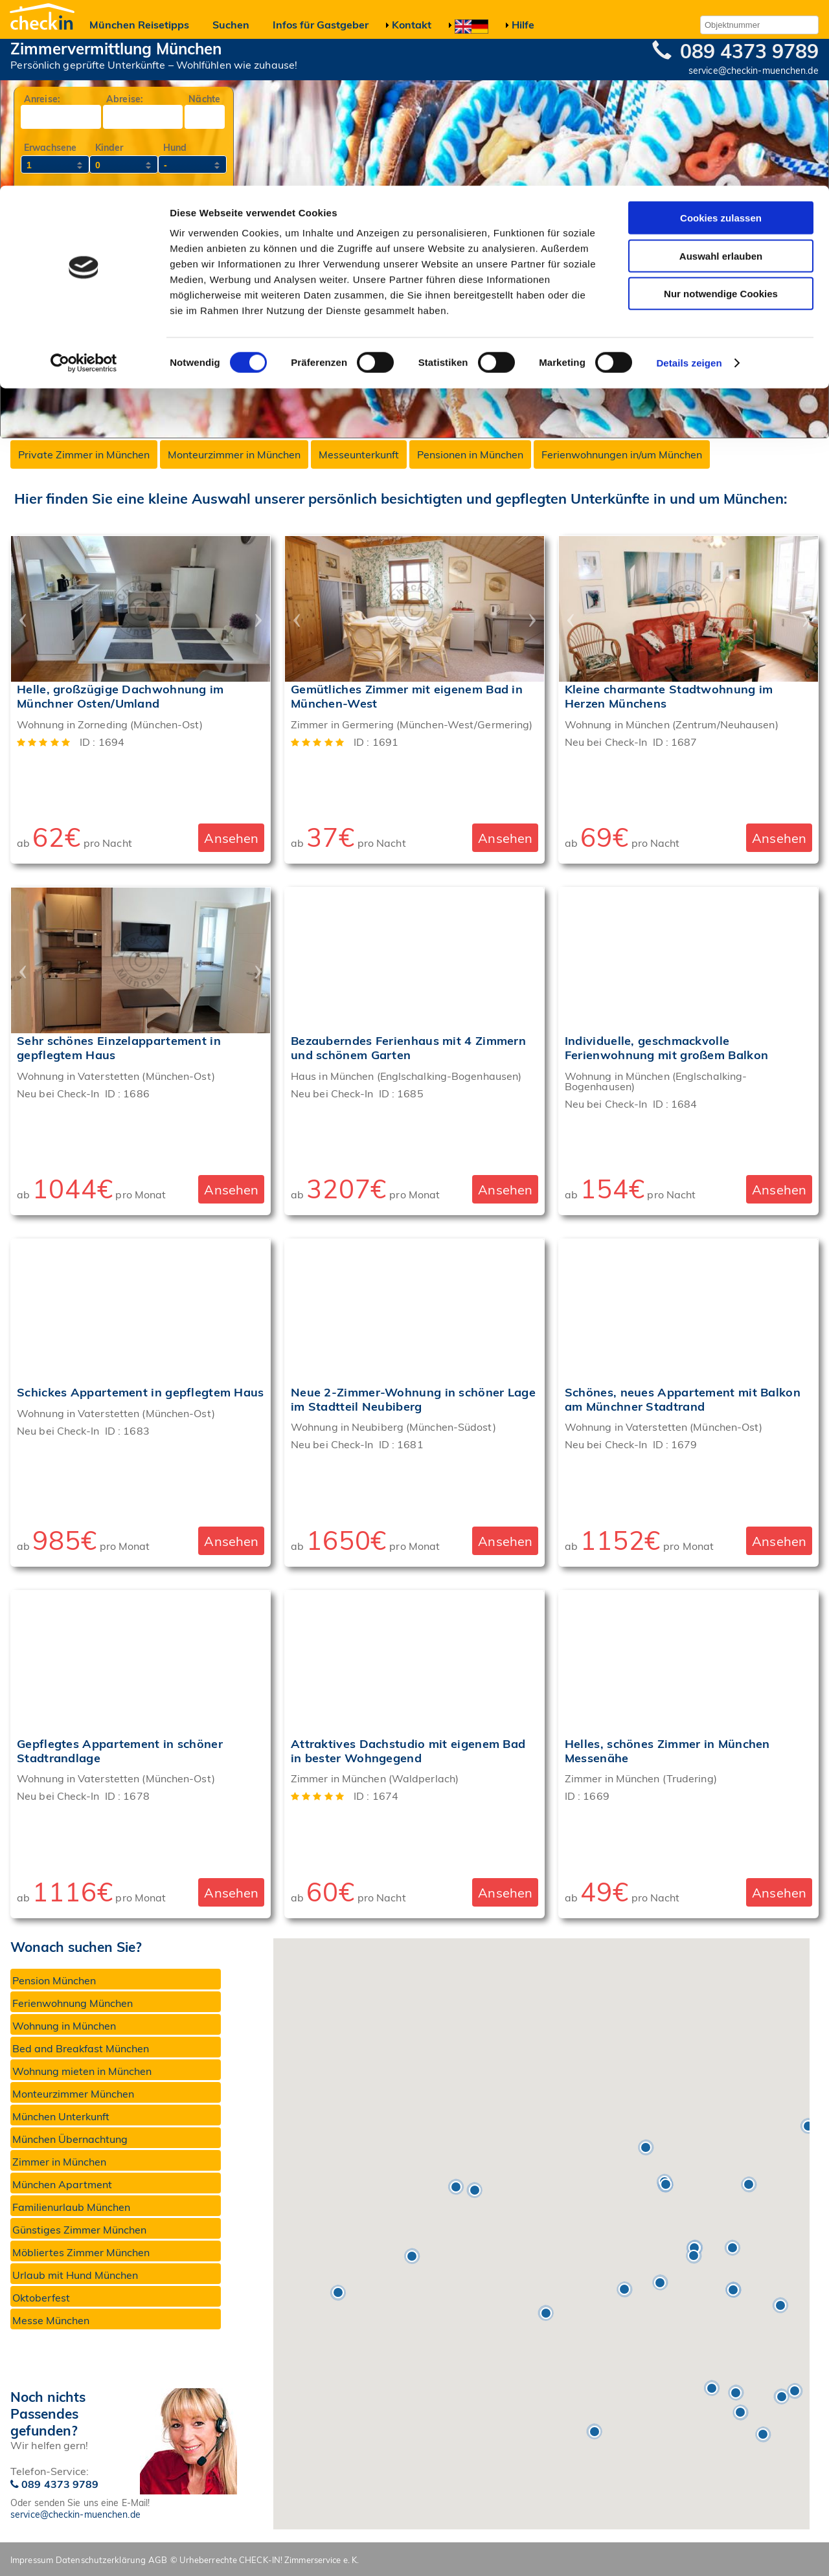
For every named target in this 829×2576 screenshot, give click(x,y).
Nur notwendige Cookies (721, 107)
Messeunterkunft (359, 454)
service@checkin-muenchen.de (75, 2514)
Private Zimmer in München (84, 454)
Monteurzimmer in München (234, 454)
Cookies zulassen (721, 32)
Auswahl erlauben (720, 70)
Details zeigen (688, 177)
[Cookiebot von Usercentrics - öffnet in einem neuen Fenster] (84, 177)
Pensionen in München (470, 454)
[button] (475, 2190)
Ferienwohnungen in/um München (621, 454)
